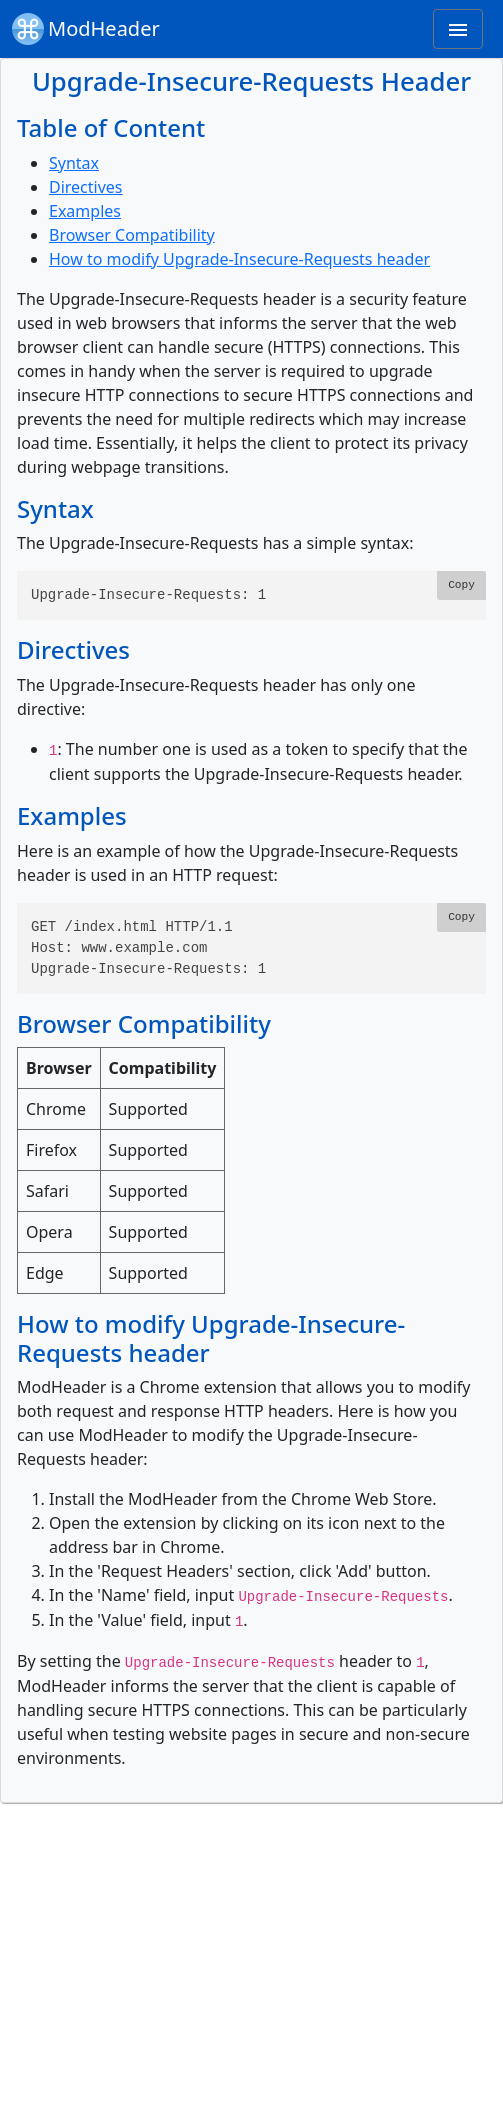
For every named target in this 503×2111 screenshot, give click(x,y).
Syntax (74, 163)
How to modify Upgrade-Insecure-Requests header (239, 259)
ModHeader (86, 29)
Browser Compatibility (132, 235)
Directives (86, 187)
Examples (85, 211)
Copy (461, 585)
